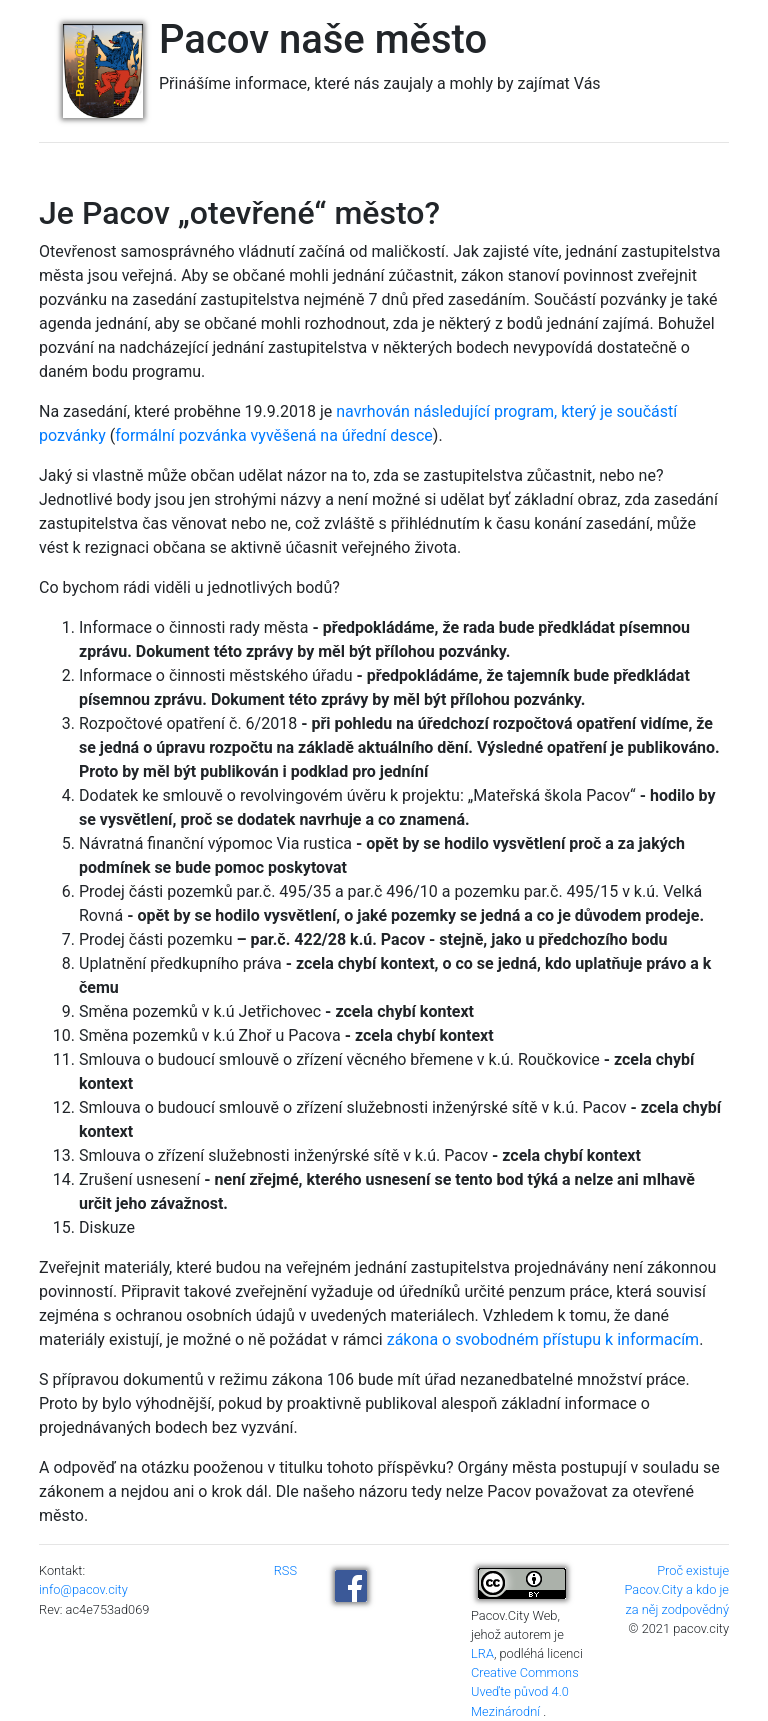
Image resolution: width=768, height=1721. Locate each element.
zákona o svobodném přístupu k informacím (543, 1339)
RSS (285, 1570)
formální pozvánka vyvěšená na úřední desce (274, 435)
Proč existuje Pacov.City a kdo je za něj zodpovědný (677, 1589)
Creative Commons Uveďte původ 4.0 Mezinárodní (525, 1691)
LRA (482, 1653)
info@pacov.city (83, 1589)
